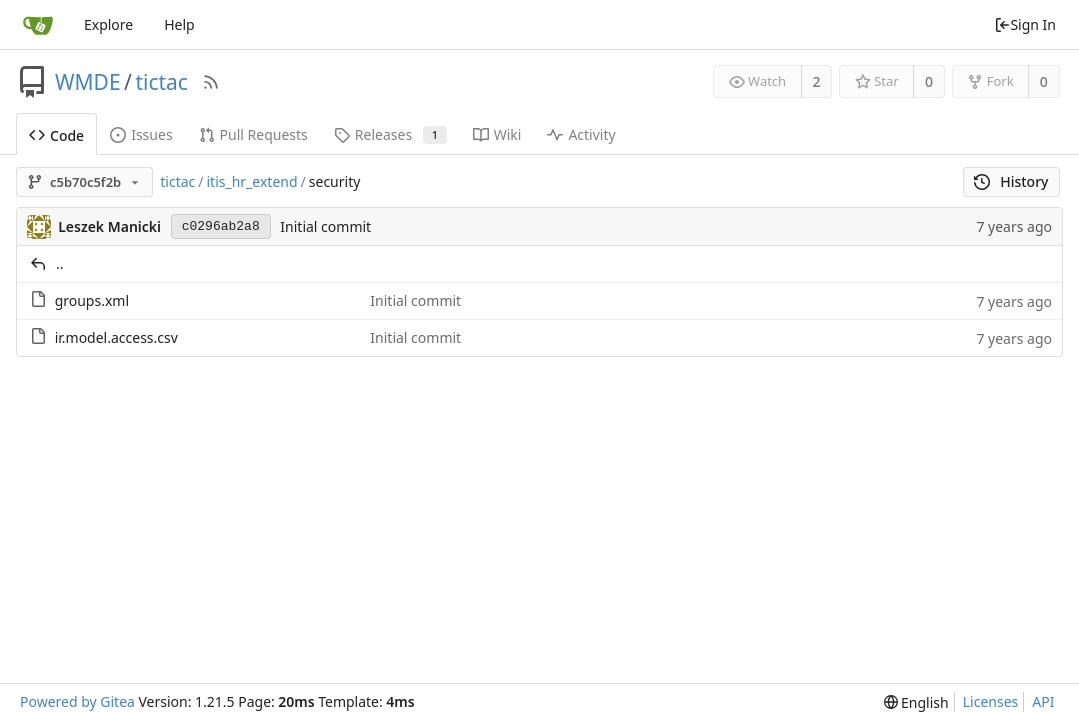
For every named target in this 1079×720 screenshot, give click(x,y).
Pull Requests (253, 134)
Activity (581, 134)
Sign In (1025, 24)
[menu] (916, 702)
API (1043, 701)
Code (56, 135)
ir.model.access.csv (116, 337)
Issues (141, 134)
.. (60, 263)
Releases (390, 134)
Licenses (991, 701)
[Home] (38, 25)
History (1011, 181)
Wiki (497, 134)
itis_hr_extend (251, 181)
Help (179, 24)
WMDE (88, 82)
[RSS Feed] (211, 82)
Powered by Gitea (77, 701)
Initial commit (325, 226)
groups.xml (92, 300)
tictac (161, 82)
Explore (108, 24)
